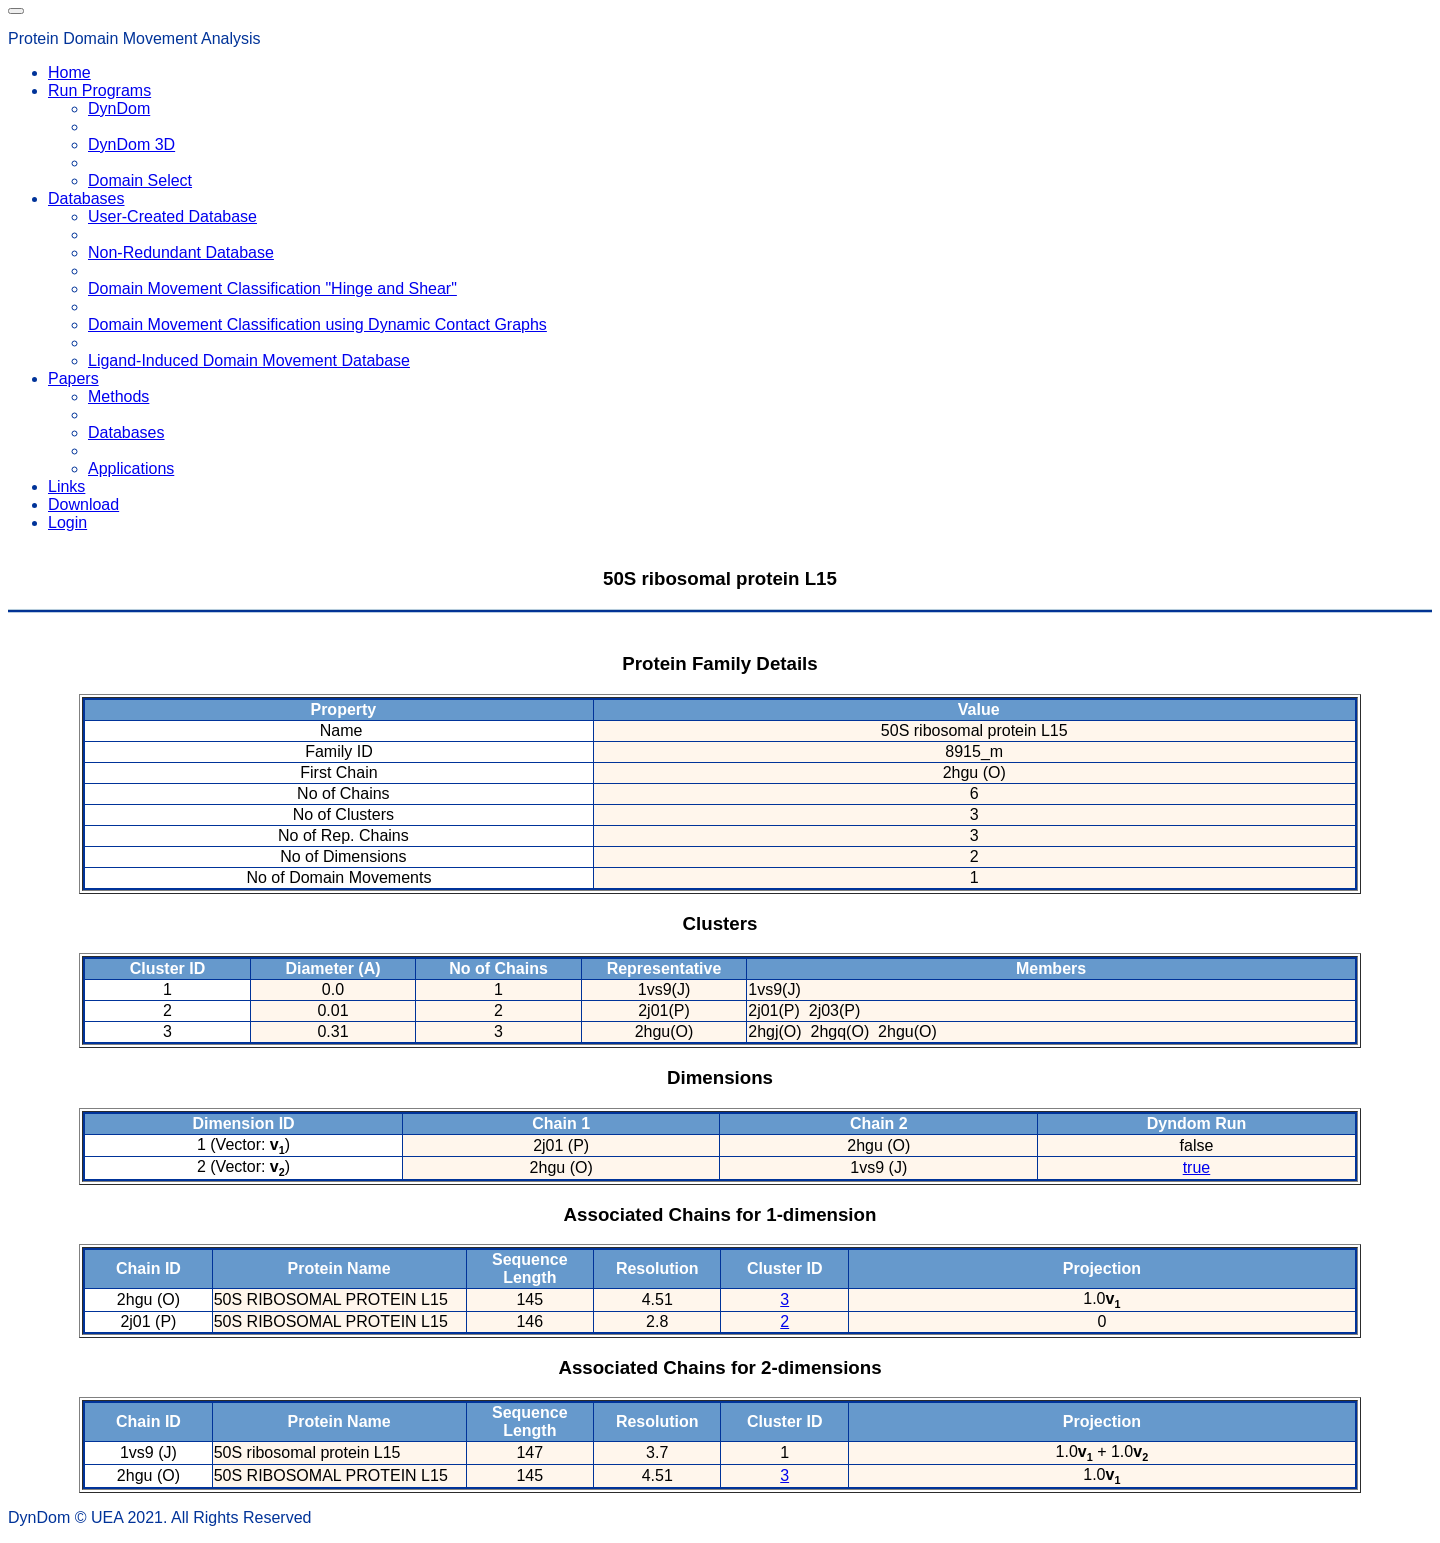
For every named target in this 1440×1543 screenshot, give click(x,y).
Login (67, 522)
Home (69, 72)
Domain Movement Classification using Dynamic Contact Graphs (317, 324)
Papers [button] (73, 378)
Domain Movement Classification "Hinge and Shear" (272, 288)
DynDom (119, 108)
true (1197, 1167)
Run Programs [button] (99, 90)
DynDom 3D (131, 144)
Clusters (720, 923)
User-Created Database (172, 216)
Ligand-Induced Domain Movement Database (249, 360)
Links (66, 486)
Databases (126, 432)
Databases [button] (86, 198)
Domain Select (140, 180)
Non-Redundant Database (181, 252)
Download (83, 504)
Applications (131, 468)
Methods (118, 396)
